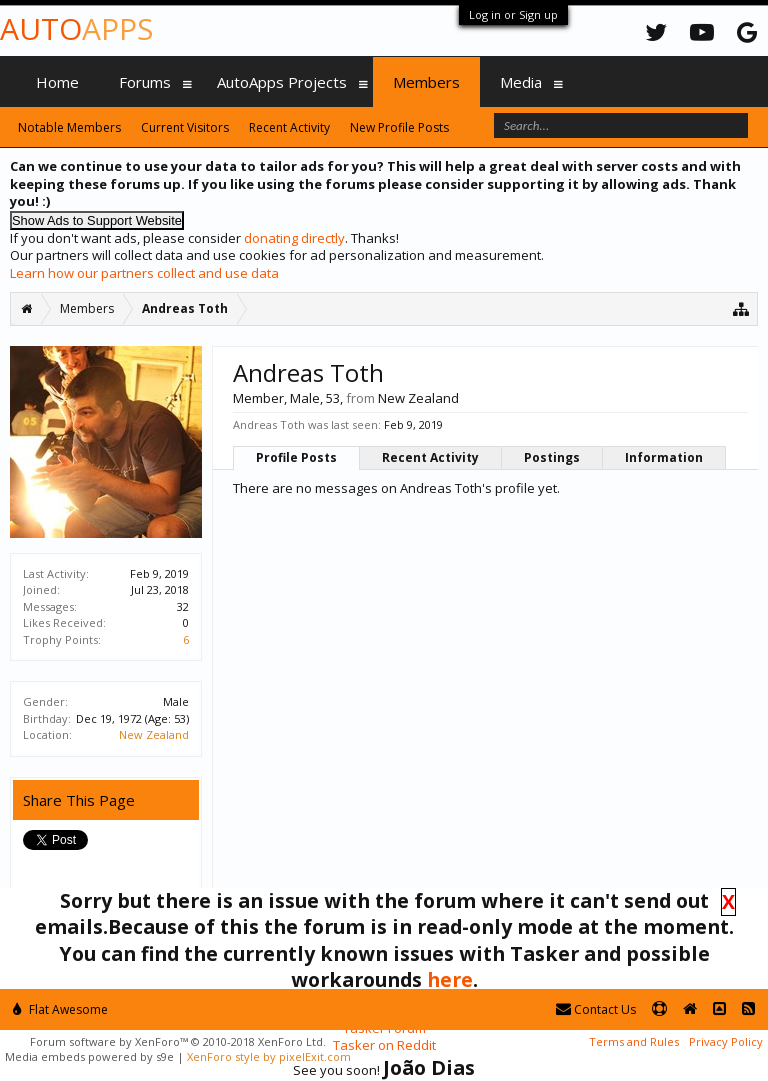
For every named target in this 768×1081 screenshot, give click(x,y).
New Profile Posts (399, 127)
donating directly (294, 238)
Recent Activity (430, 457)
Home (57, 82)
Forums (145, 82)
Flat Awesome (60, 1009)
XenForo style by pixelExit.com (269, 1056)
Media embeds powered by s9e (89, 1056)
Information (664, 457)
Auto (76, 28)
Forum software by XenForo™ (178, 1041)
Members (426, 82)
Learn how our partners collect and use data (144, 273)
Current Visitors (185, 127)
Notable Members (69, 127)
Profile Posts (296, 457)
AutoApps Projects (282, 82)
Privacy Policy (726, 1041)
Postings (552, 457)
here (450, 979)
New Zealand (154, 734)
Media (521, 82)
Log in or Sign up (513, 14)
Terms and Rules (634, 1041)
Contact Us (596, 1009)
